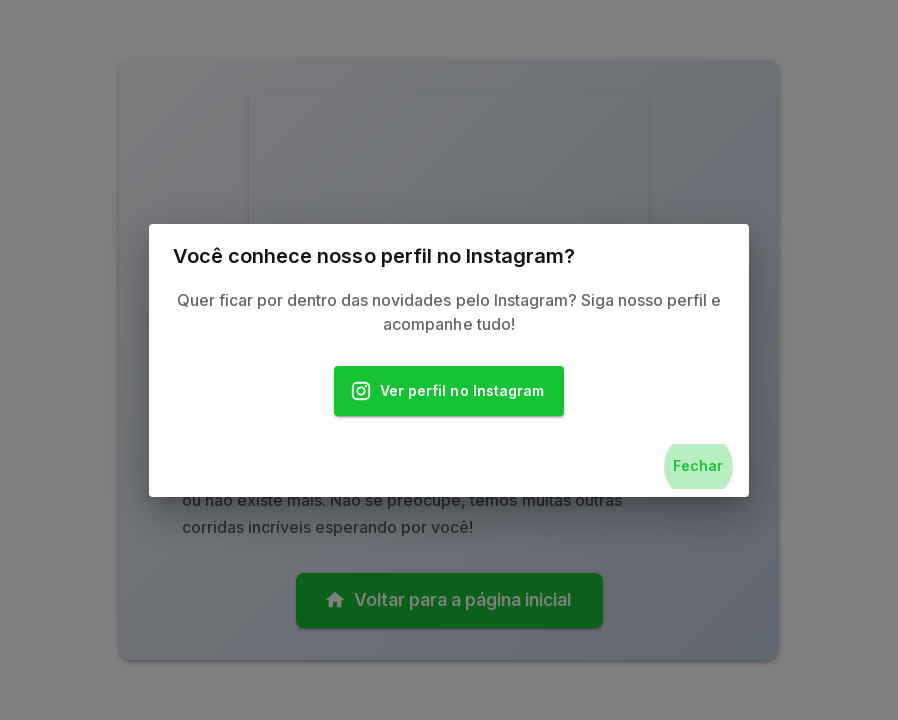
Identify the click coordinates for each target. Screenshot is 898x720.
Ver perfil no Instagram (449, 391)
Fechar (698, 466)
